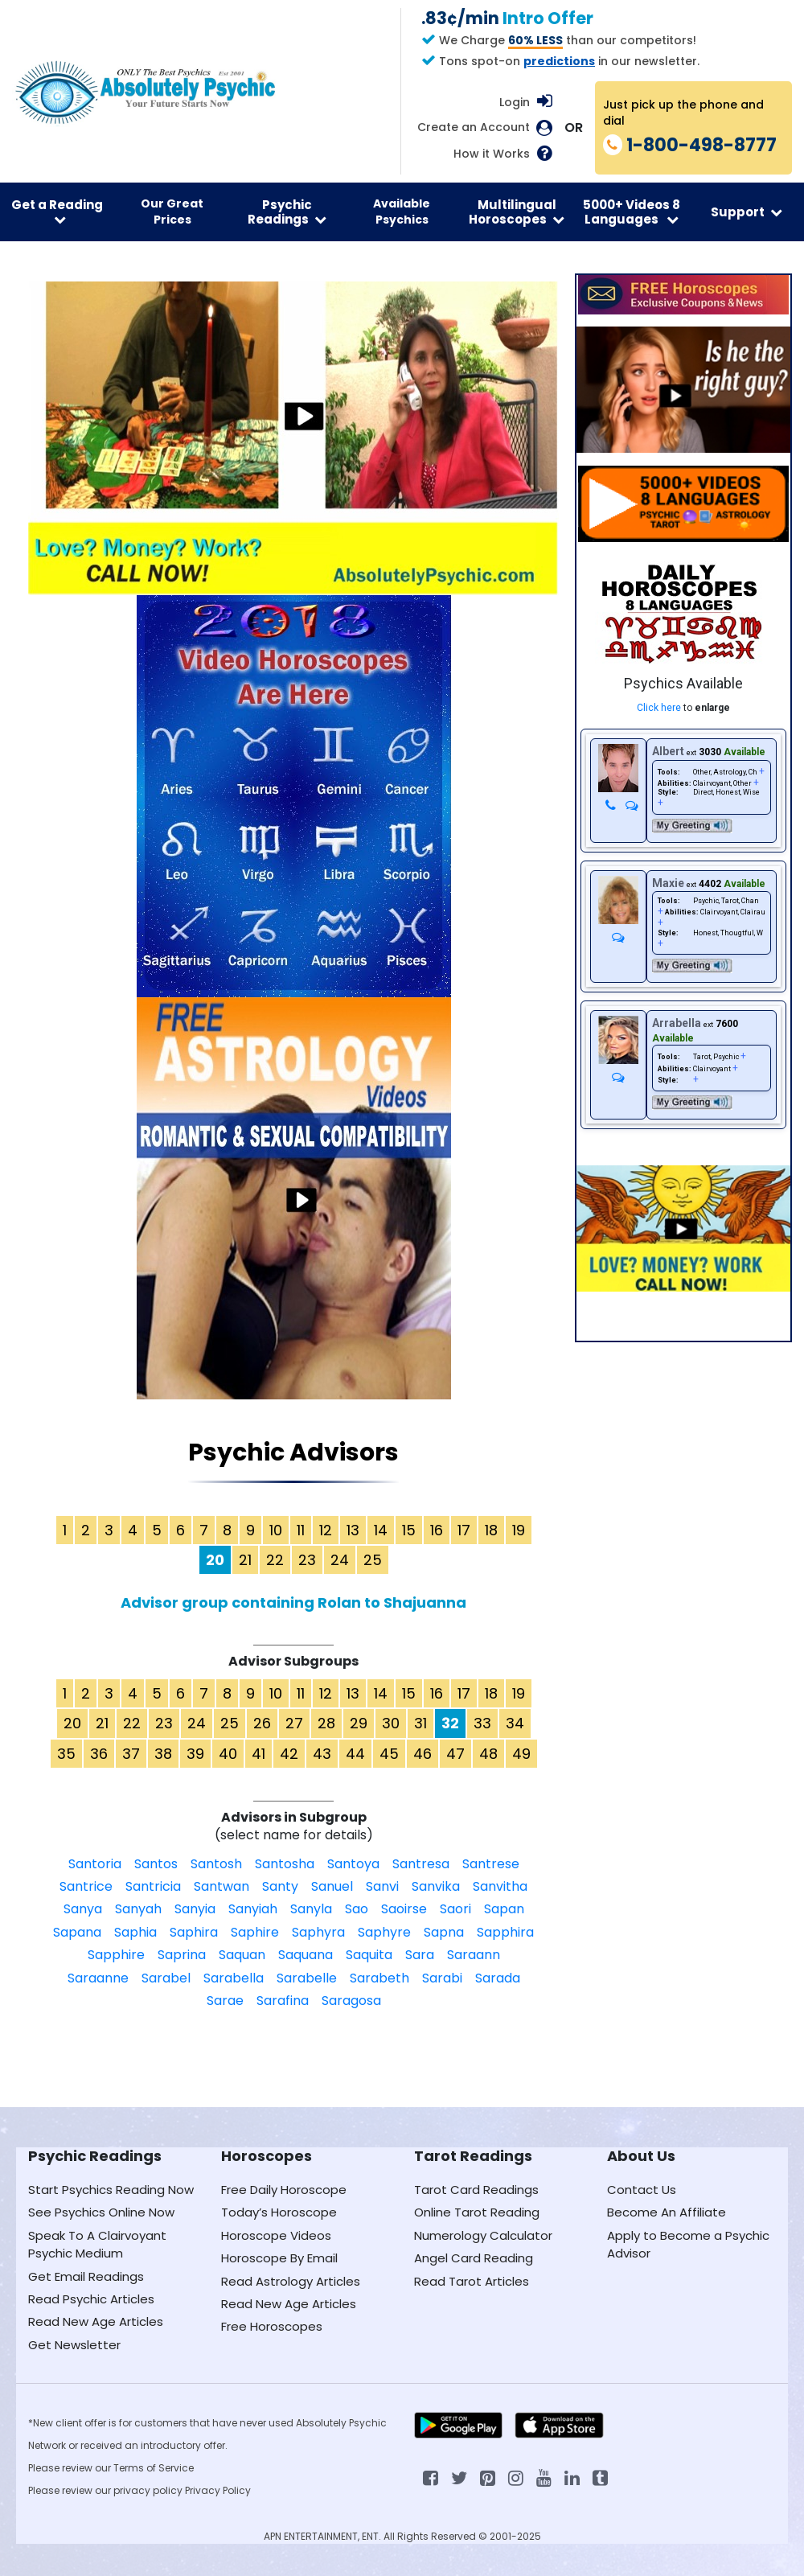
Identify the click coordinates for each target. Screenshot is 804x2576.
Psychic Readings (287, 211)
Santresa (420, 1864)
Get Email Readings (86, 2276)
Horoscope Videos (276, 2235)
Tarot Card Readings (476, 2189)
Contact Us (641, 2189)
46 (422, 1754)
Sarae (225, 2000)
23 (307, 1560)
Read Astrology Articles (290, 2281)
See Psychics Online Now (101, 2212)
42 (289, 1754)
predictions (559, 61)
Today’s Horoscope (279, 2212)
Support (746, 211)
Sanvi (382, 1886)
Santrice (86, 1886)
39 (195, 1754)
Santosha (284, 1864)
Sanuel (332, 1886)
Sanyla (311, 1909)
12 (325, 1530)
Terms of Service (153, 2468)
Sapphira (505, 1932)
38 (163, 1754)
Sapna (444, 1932)
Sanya (83, 1909)
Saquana (305, 1954)
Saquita (369, 1954)
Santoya (353, 1864)
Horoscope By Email (279, 2257)
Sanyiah (252, 1909)
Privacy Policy (218, 2490)
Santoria (94, 1864)
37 (131, 1754)
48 (488, 1754)
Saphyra (318, 1932)
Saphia (135, 1932)
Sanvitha (500, 1886)
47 (455, 1754)
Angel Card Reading (473, 2257)
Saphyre (384, 1932)
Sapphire (116, 1954)
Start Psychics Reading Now (111, 2189)
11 (301, 1530)
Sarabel (166, 1978)
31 (420, 1723)
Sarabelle (307, 1978)
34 (515, 1723)
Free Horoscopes (271, 2326)
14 (381, 1530)
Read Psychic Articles (91, 2298)
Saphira (194, 1932)
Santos (156, 1864)
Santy (280, 1886)
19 (518, 1530)
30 (391, 1723)
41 (258, 1754)
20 (72, 1723)
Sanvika (436, 1886)
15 (409, 1530)
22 (275, 1560)
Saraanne (98, 1978)
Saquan (242, 1954)
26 (262, 1723)
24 (339, 1560)
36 (99, 1754)
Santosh (216, 1864)
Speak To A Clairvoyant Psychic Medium (97, 2244)
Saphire (255, 1932)
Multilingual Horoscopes (516, 211)
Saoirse (404, 1909)
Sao (356, 1909)
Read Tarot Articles (471, 2281)
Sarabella (233, 1978)
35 (66, 1754)
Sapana (77, 1932)
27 (294, 1723)
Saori (455, 1909)
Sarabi (442, 1978)
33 (482, 1723)
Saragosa (351, 2000)
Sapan (504, 1909)
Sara (419, 1954)
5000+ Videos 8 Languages (631, 211)
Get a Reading (57, 211)
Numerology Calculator (483, 2235)
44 (355, 1754)
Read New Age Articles (95, 2321)
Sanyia (194, 1909)
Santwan (221, 1886)
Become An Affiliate (666, 2212)
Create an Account (473, 127)
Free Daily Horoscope (284, 2189)
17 (463, 1530)
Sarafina (282, 2000)
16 (436, 1530)
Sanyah (138, 1909)
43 (322, 1754)
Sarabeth (379, 1978)
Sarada (497, 1978)
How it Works (491, 154)
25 (372, 1560)
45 (389, 1754)
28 (326, 1723)
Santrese (490, 1864)
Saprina (182, 1954)
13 (353, 1530)
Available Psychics (401, 211)
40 (228, 1754)
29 (358, 1723)
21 (245, 1560)
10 (275, 1530)
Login (514, 102)
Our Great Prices (172, 211)
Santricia (153, 1886)
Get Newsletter (74, 2344)
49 (521, 1754)
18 (491, 1530)
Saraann (473, 1954)
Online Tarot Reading (476, 2212)
